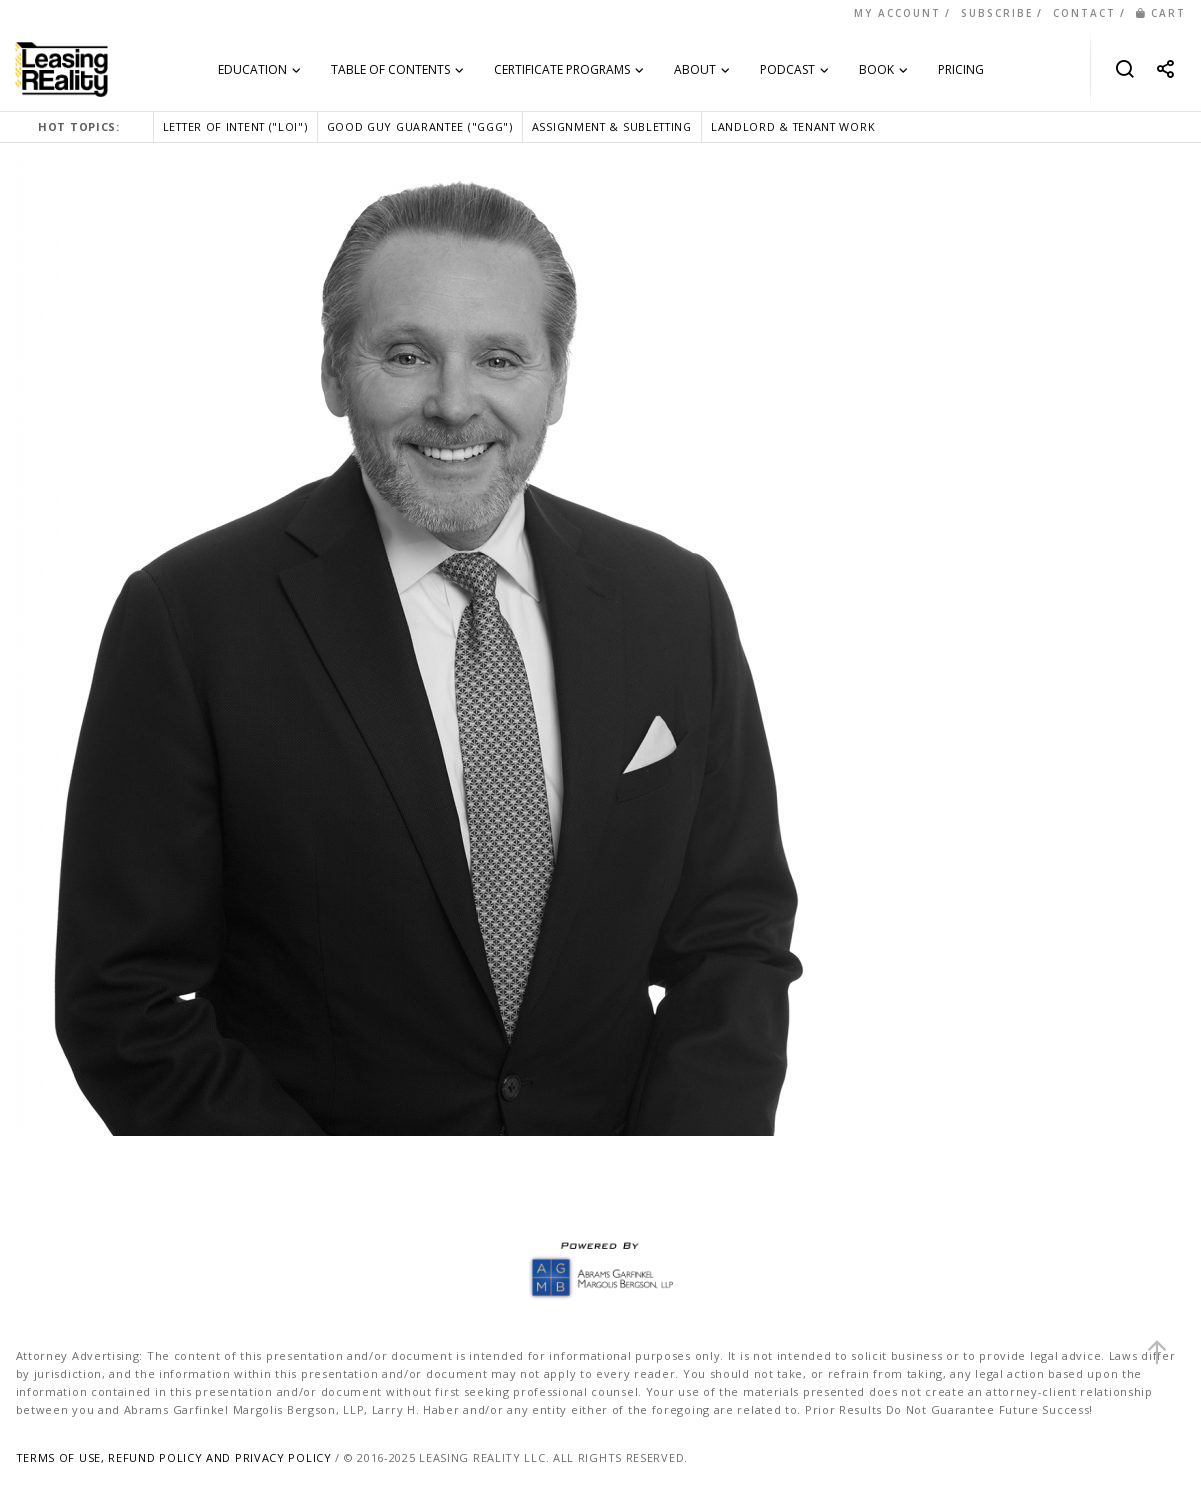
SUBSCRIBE (997, 13)
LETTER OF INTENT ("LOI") (235, 126)
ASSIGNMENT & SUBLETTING (612, 126)
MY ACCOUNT (897, 13)
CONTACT (1084, 13)
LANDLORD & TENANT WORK (793, 126)
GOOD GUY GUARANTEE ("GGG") (420, 126)
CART (1161, 13)
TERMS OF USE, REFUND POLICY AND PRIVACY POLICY (174, 1457)
